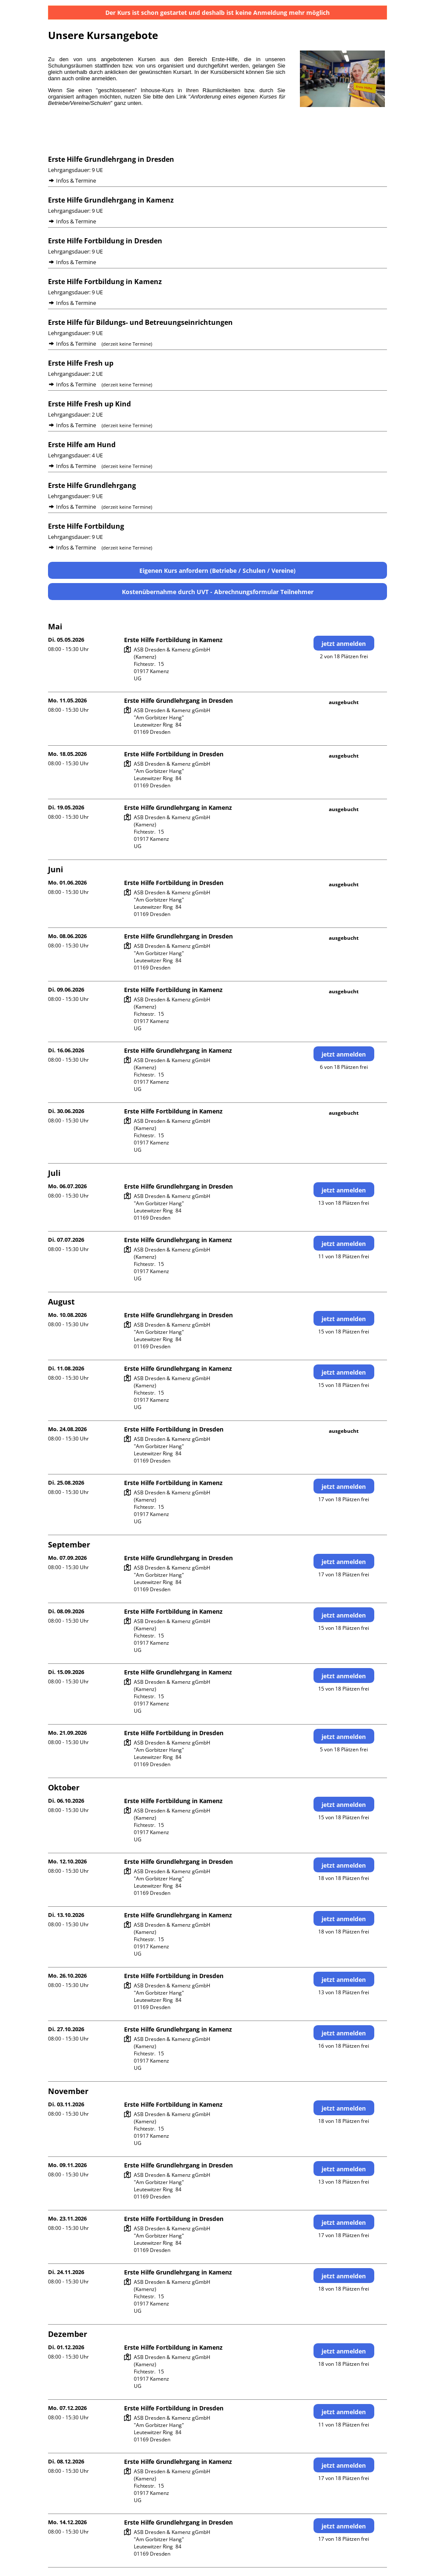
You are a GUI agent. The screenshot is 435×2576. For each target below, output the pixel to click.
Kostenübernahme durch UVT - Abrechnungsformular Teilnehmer (218, 592)
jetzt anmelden (344, 644)
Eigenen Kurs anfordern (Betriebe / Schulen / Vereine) (217, 570)
